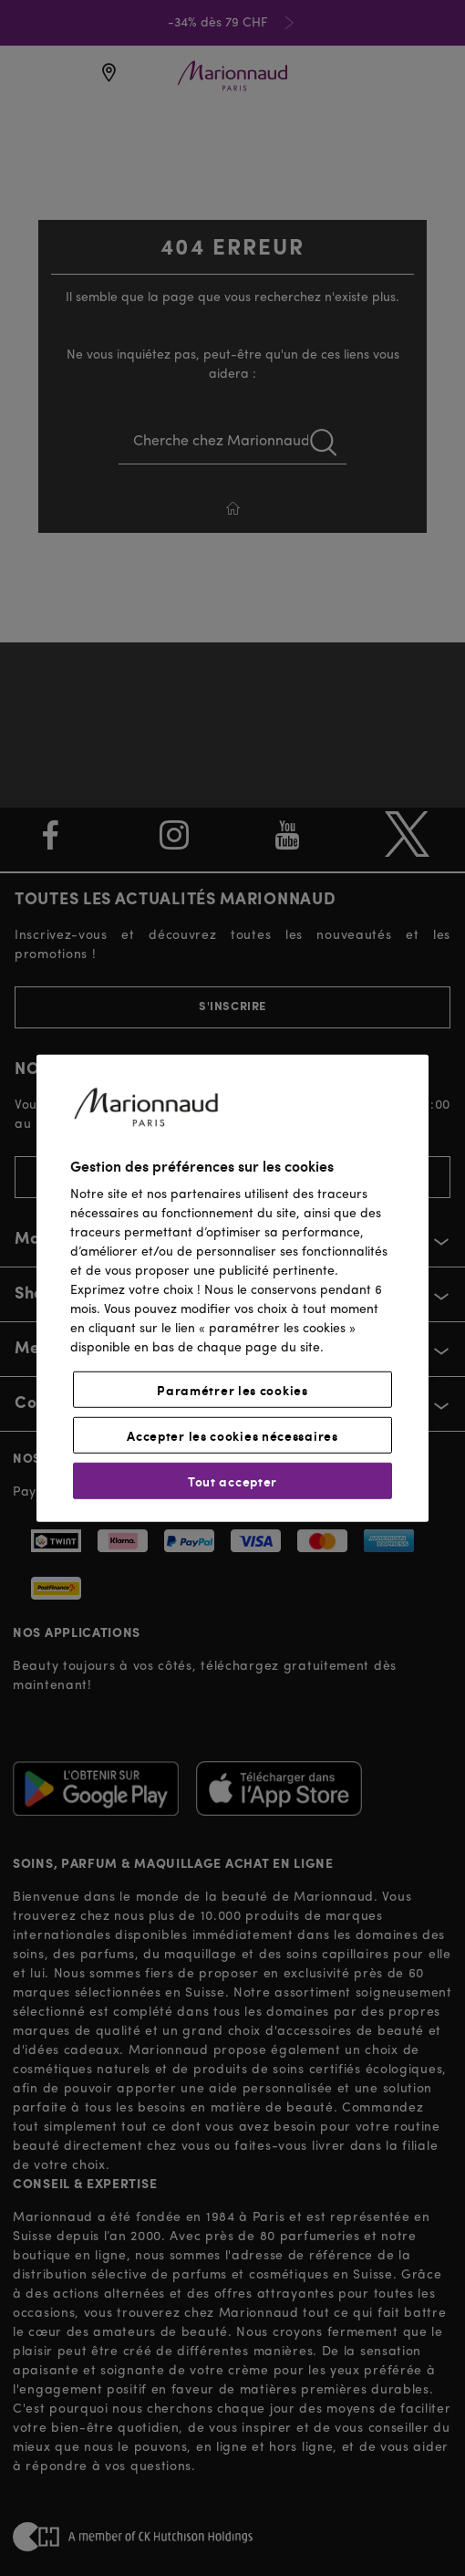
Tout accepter (232, 1481)
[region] (232, 1287)
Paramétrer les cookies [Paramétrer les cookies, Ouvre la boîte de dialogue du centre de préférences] (232, 1390)
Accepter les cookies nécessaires (232, 1435)
